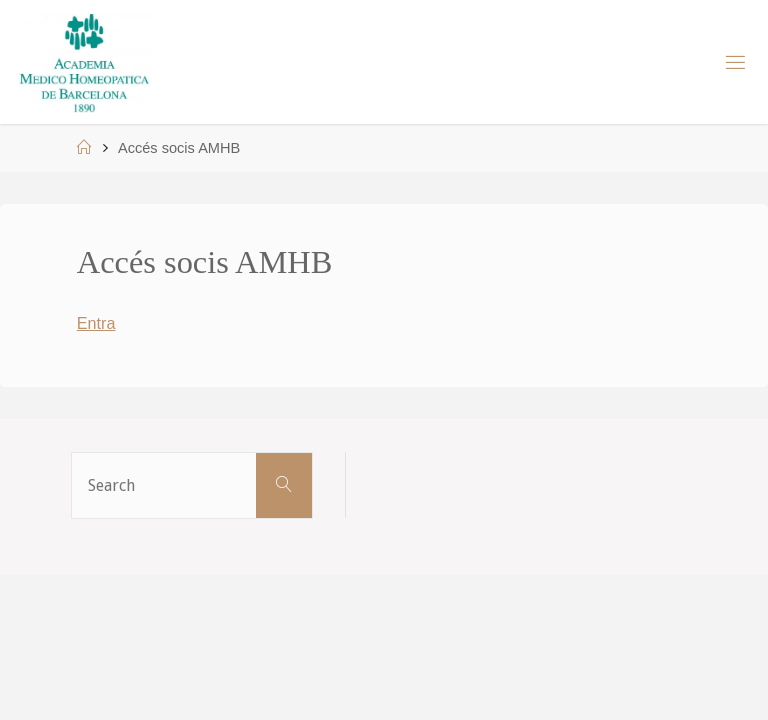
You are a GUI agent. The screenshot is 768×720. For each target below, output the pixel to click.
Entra (96, 323)
